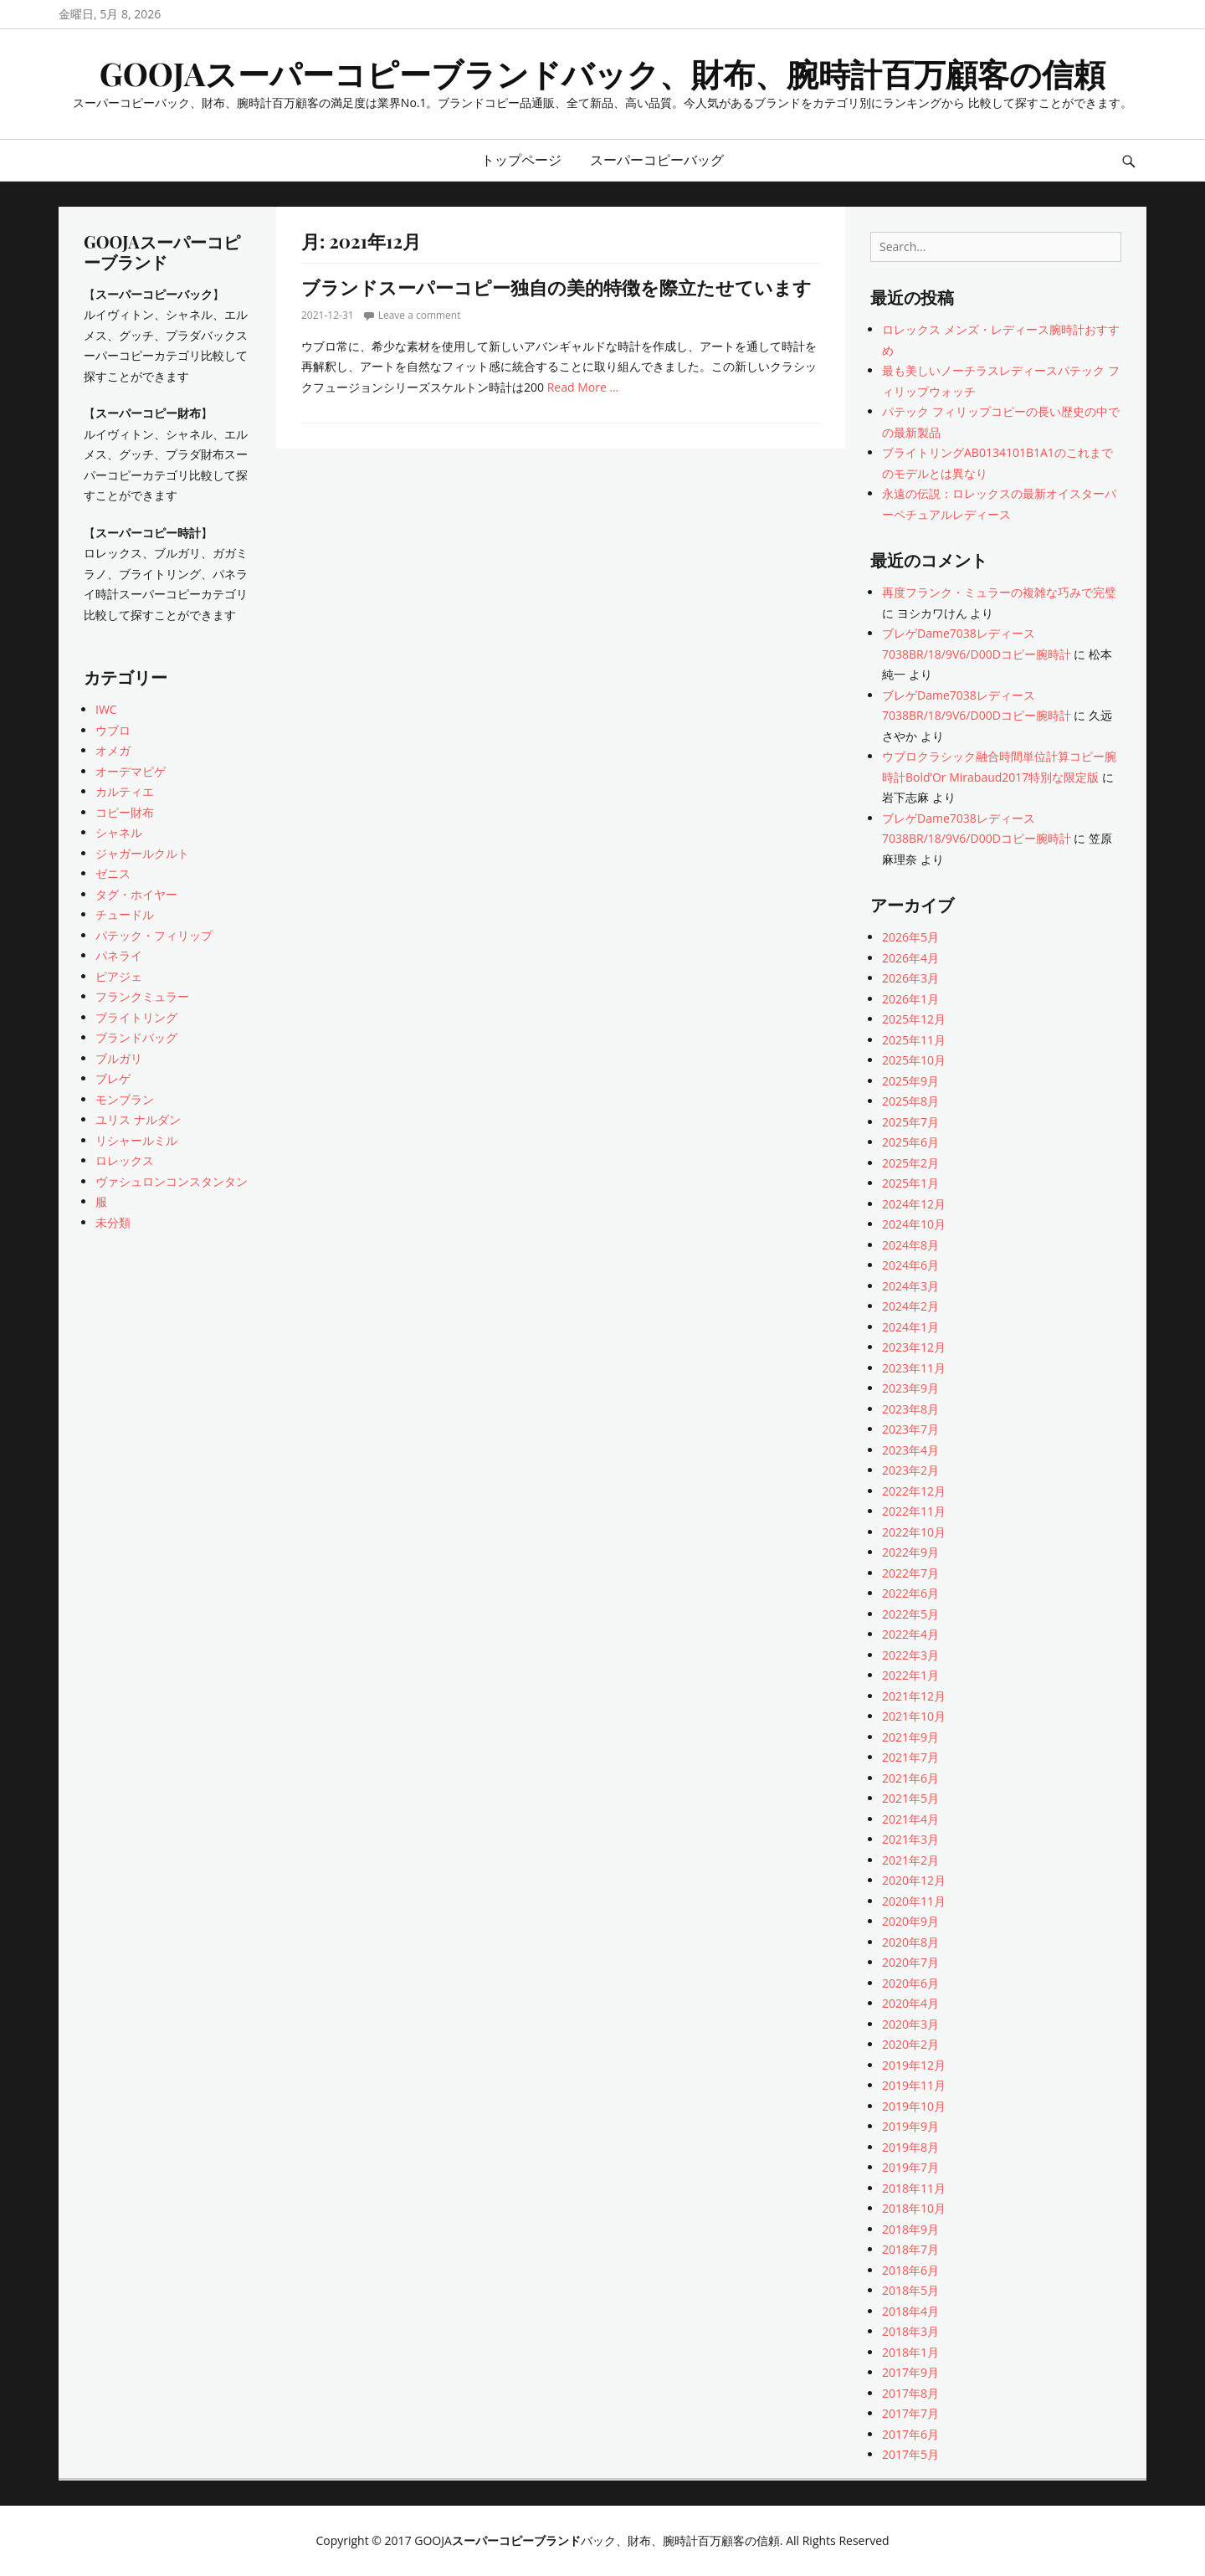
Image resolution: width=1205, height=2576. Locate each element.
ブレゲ (113, 1078)
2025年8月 (910, 1101)
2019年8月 (910, 2147)
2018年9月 (910, 2229)
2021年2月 (910, 1860)
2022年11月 (914, 1511)
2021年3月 (910, 1839)
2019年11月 (914, 2085)
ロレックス (124, 1160)
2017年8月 (910, 2393)
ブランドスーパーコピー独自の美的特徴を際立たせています (556, 287)
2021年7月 (910, 1757)
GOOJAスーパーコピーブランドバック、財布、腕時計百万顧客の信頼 (603, 73)
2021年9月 (910, 1737)
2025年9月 (910, 1081)
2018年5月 (910, 2290)
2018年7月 (910, 2249)
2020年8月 (910, 1942)
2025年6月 (910, 1142)
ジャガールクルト (142, 853)
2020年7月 (910, 1962)
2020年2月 (910, 2044)
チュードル (124, 914)
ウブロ (113, 730)
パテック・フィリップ (154, 935)
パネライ (118, 955)
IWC (106, 709)
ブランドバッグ (136, 1037)
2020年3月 (910, 2024)
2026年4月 (910, 958)
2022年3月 (910, 1655)
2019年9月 (910, 2126)
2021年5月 (910, 1798)
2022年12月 (914, 1491)
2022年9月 (910, 1552)
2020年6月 (910, 1983)
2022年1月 (910, 1675)
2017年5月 (910, 2454)
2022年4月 (910, 1634)
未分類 (113, 1222)
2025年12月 (914, 1019)
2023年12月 (914, 1347)
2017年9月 (910, 2372)
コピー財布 (124, 812)
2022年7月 (910, 1573)
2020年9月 (910, 1921)
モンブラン (124, 1099)
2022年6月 (910, 1593)
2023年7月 (910, 1429)
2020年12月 (914, 1880)
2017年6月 (910, 2434)
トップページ (521, 160)
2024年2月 (910, 1306)
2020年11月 (914, 1901)
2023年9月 (910, 1388)
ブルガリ (118, 1058)
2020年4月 (910, 2003)
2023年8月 (910, 1409)
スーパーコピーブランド (516, 2540)
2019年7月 (910, 2167)
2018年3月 (910, 2331)
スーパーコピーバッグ (657, 160)
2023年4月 (910, 1450)
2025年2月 (910, 1163)
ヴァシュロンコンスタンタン (171, 1181)
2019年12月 (914, 2065)
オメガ (113, 750)
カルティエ (124, 791)
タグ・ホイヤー (136, 894)
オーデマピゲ (130, 771)
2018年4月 (910, 2311)
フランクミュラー (142, 996)
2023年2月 (910, 1470)
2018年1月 (910, 2352)
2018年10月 (914, 2208)
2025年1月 (910, 1183)
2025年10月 (914, 1060)
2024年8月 (910, 1245)
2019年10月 (914, 2106)
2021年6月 (910, 1778)
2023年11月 (914, 1368)
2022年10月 (914, 1532)
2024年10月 (914, 1224)
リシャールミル (136, 1140)
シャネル (118, 832)
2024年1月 (910, 1327)
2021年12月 (914, 1696)
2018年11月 (914, 2188)
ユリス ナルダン (138, 1119)
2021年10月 (914, 1716)
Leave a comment (419, 315)
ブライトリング (136, 1017)
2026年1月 (910, 999)
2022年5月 (910, 1614)
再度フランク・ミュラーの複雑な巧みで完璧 (999, 592)
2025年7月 (910, 1122)
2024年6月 (910, 1265)
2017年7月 (910, 2413)
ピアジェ (118, 976)
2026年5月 (910, 937)
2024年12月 (914, 1204)
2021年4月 (910, 1819)
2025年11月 (914, 1040)
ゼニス (113, 873)
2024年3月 (910, 1286)
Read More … (583, 387)
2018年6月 (910, 2270)
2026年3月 (910, 978)
